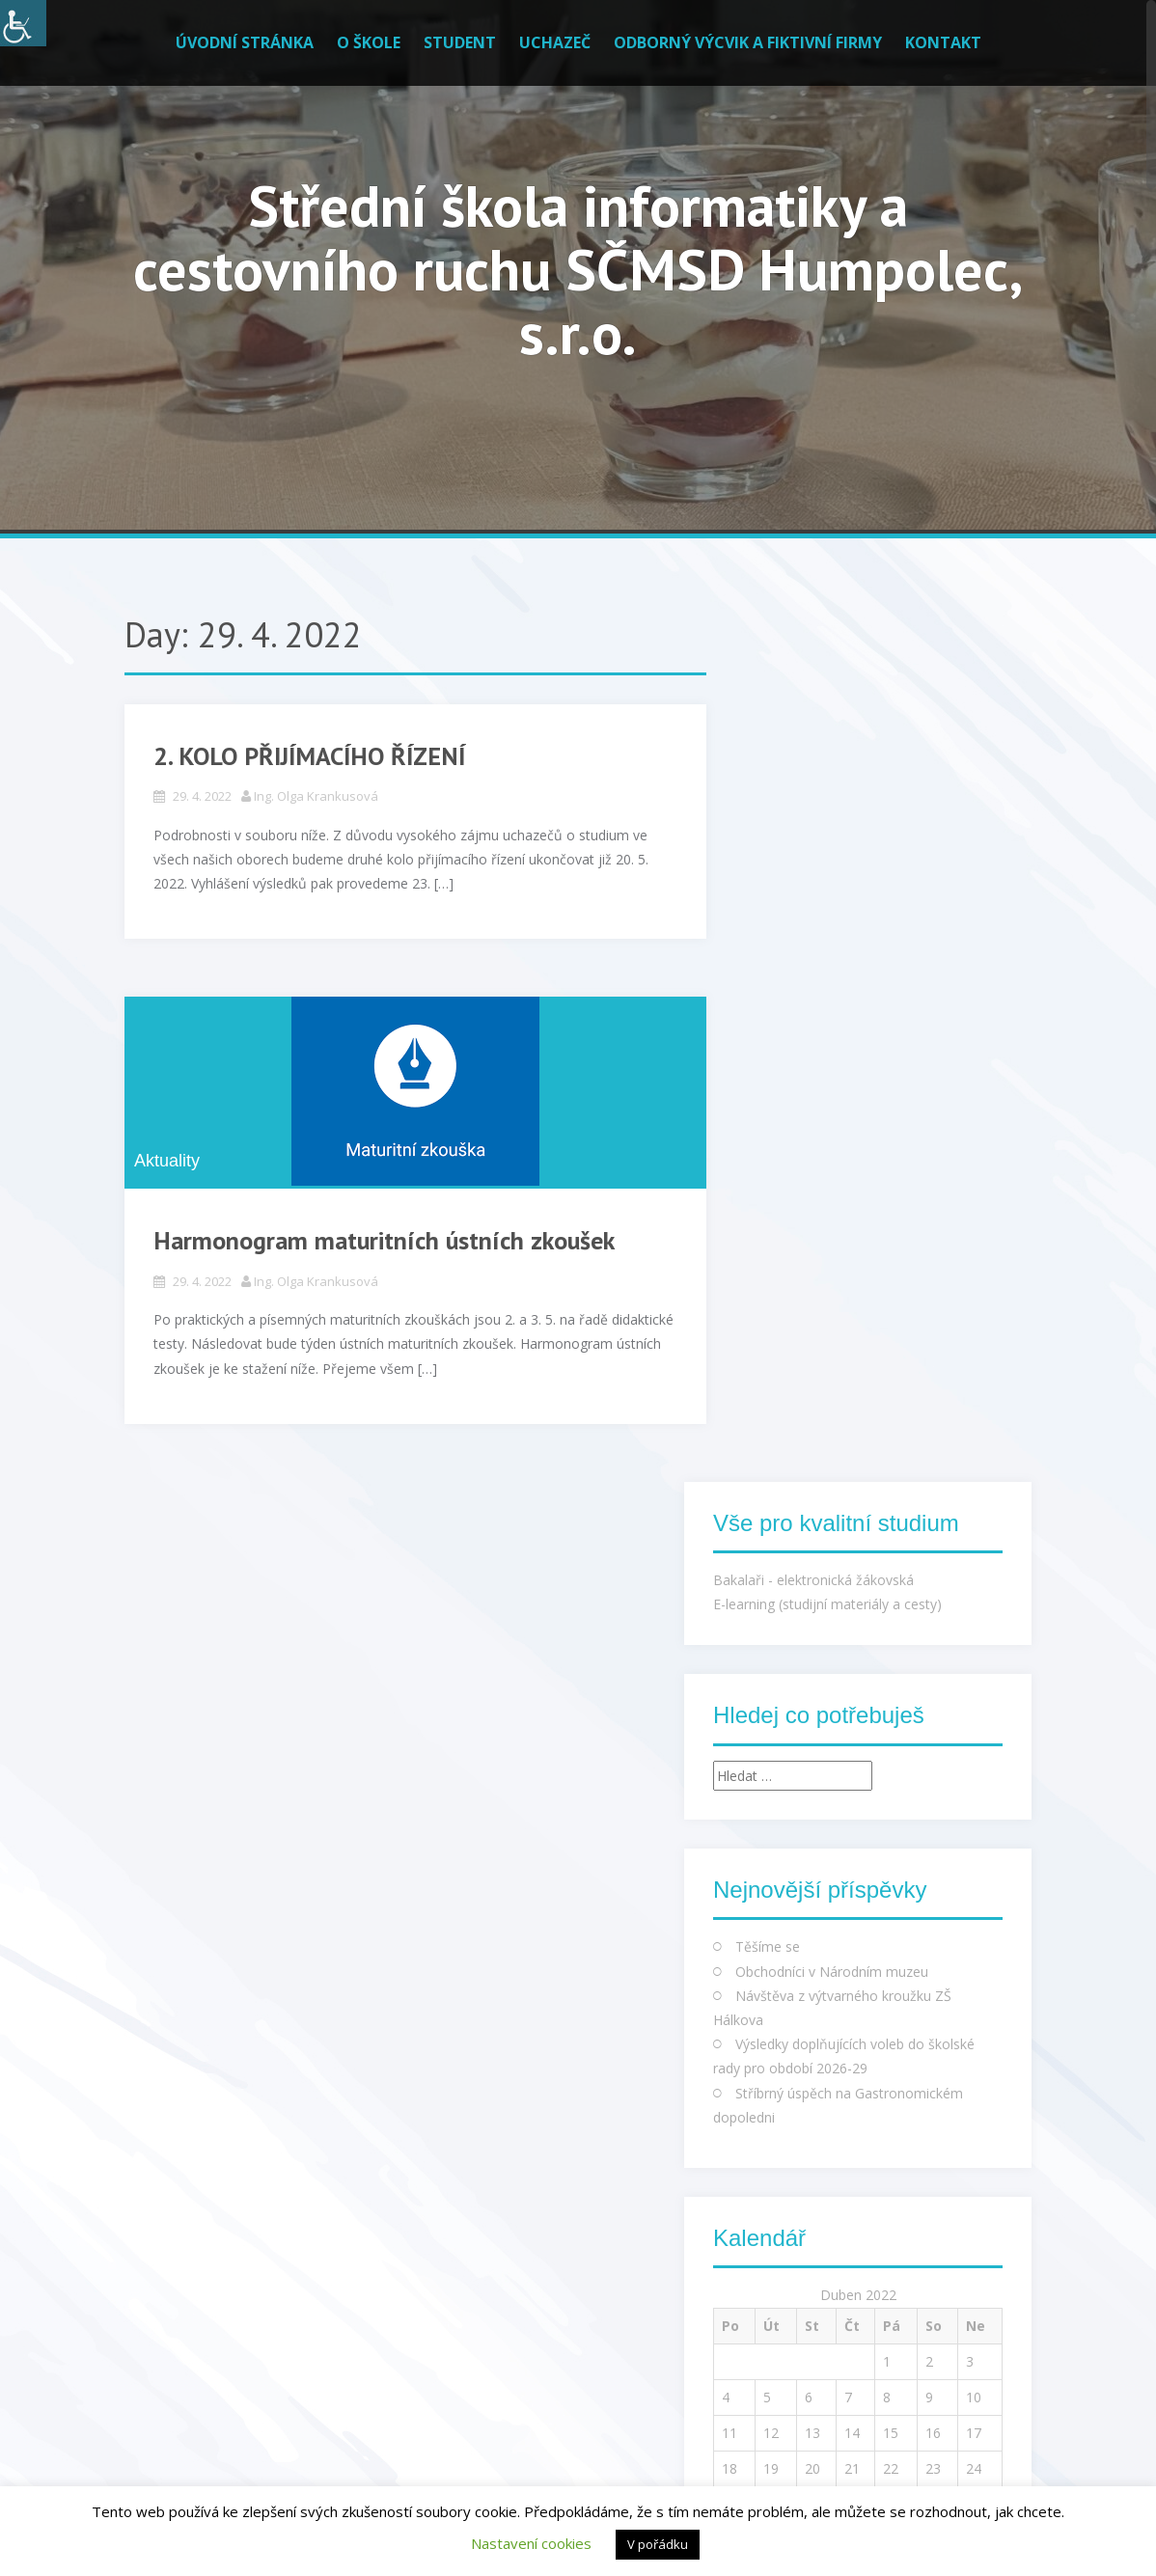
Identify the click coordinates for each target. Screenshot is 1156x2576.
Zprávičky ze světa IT (268, 2186)
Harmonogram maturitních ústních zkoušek (384, 1240)
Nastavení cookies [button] (531, 2543)
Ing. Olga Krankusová (316, 796)
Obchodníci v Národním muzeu (831, 1105)
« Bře (730, 1688)
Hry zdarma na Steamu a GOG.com (267, 2291)
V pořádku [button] (657, 2544)
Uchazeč (555, 42)
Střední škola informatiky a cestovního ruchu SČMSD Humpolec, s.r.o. (578, 269)
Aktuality (167, 1160)
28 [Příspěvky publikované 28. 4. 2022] (852, 1638)
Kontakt (943, 42)
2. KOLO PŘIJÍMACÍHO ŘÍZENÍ (309, 756)
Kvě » (775, 1688)
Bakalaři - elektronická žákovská (813, 713)
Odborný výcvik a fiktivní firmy (748, 42)
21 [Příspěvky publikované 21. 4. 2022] (852, 1602)
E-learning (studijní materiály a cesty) (827, 738)
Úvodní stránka (245, 42)
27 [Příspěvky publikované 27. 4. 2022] (812, 1638)
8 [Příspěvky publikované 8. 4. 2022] (887, 1530)
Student (460, 42)
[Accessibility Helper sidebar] (23, 23)
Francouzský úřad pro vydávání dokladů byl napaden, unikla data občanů (245, 2340)
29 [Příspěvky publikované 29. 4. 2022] (890, 1638)
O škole (368, 42)
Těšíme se (767, 1081)
